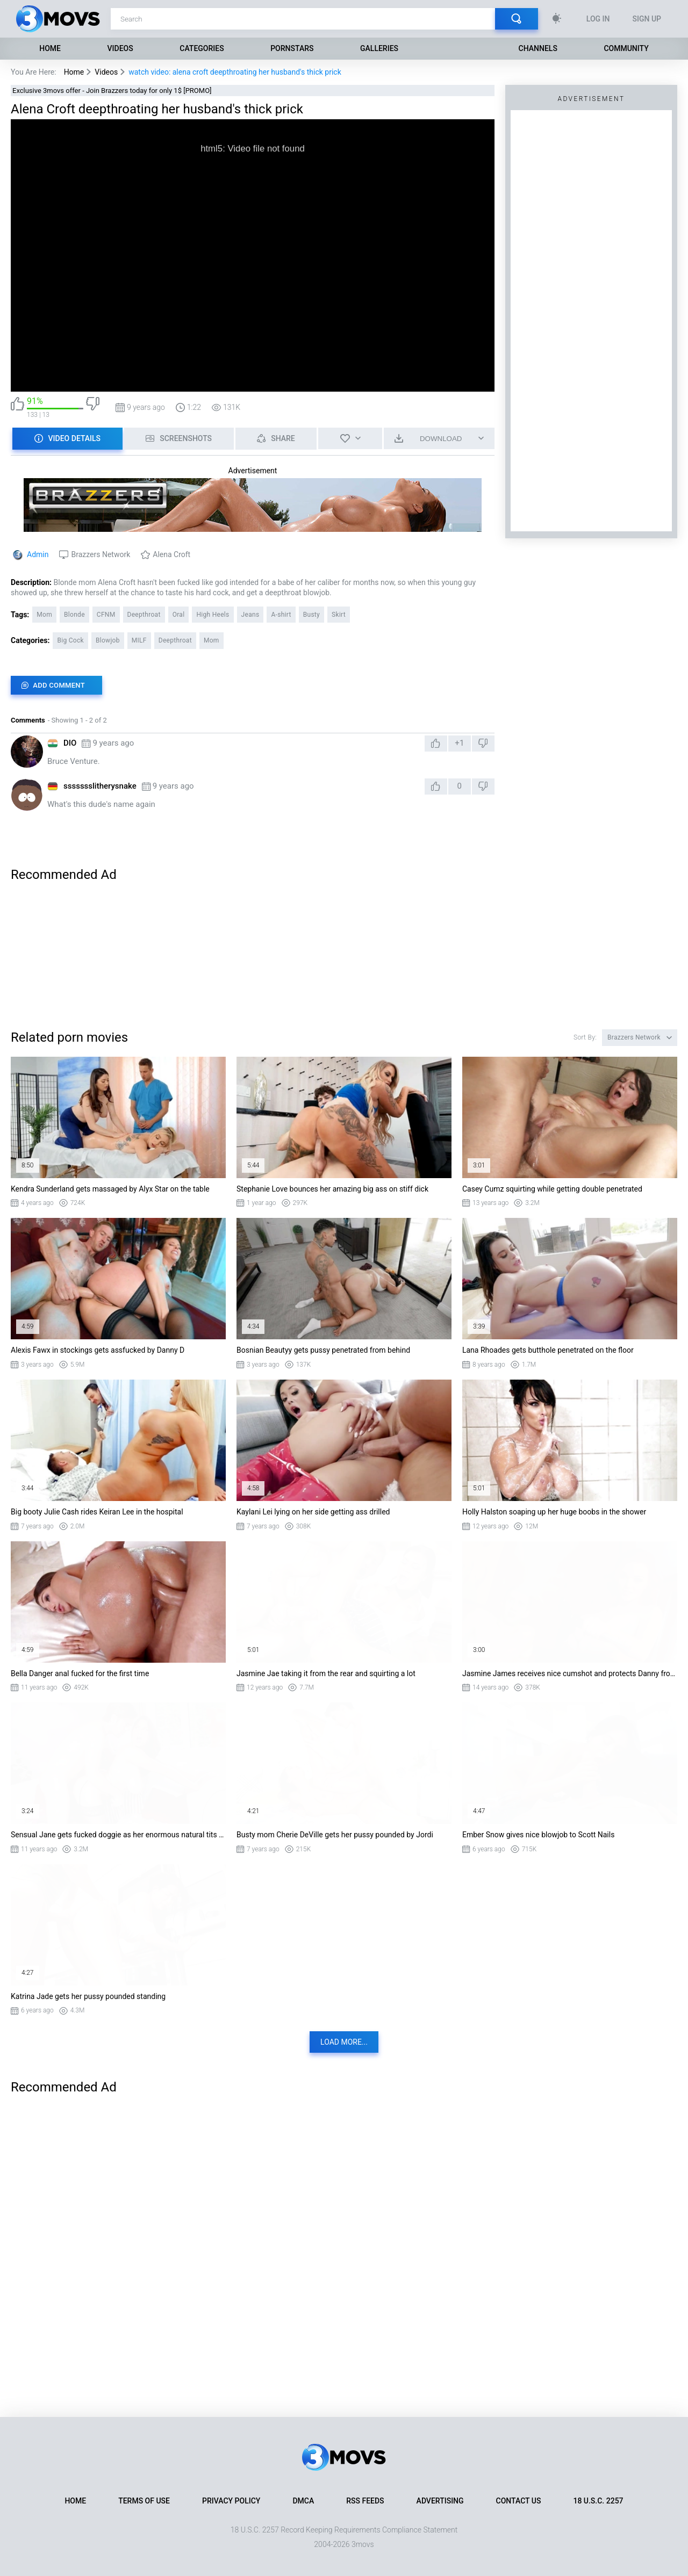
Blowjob (108, 640)
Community (626, 48)
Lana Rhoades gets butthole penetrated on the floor (548, 1350)
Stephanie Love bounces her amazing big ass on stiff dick (332, 1189)
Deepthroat (144, 614)
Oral (179, 614)
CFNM (106, 614)
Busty (311, 614)
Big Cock (70, 640)
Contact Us (518, 2500)
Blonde (74, 614)
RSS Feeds (365, 2500)
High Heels (212, 614)
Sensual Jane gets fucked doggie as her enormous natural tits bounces (118, 1834)
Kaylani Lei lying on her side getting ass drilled (313, 1511)
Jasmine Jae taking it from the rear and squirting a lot (325, 1673)
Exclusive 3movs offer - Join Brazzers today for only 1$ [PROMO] (112, 90)
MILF (139, 640)
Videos (120, 48)
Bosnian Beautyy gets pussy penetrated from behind (323, 1350)
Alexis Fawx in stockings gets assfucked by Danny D (97, 1350)
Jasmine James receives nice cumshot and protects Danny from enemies (569, 1673)
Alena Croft (171, 554)
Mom (44, 614)
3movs (363, 2544)
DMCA (303, 2500)
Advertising (440, 2500)
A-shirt (281, 614)
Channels (538, 48)
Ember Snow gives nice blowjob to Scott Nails (538, 1834)
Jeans (250, 614)
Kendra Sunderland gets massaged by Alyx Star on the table (110, 1189)
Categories (202, 48)
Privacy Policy (231, 2500)
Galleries (379, 48)
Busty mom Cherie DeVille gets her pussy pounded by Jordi (334, 1834)
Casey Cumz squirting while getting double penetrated (552, 1189)
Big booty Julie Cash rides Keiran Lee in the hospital (97, 1511)
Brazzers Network (100, 554)
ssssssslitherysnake (100, 786)
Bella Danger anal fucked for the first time (80, 1673)
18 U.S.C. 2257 (598, 2500)
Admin (37, 554)
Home (50, 48)
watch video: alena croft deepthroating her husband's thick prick (234, 72)
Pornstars (291, 48)
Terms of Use (144, 2500)
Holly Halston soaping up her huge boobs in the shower (554, 1511)
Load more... (344, 2042)
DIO (69, 743)
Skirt (339, 614)
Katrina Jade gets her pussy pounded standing (88, 1996)
